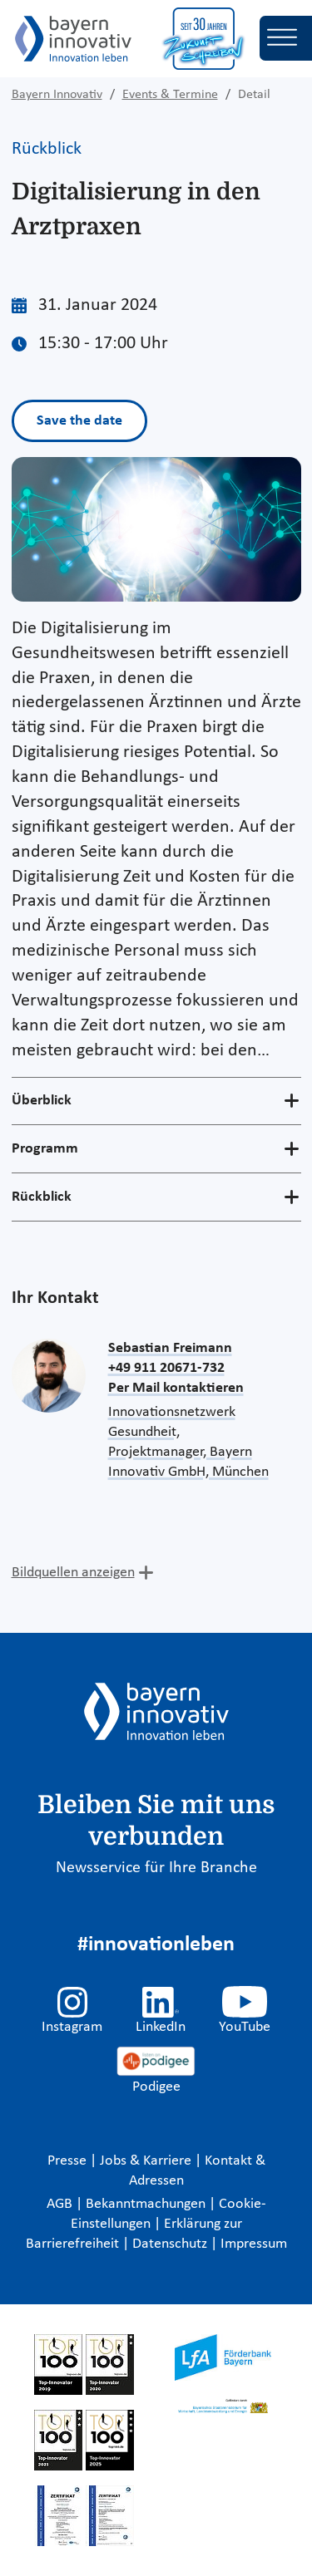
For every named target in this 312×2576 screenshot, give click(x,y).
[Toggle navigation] (286, 38)
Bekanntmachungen (147, 2204)
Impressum (253, 2244)
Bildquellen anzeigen (73, 1573)
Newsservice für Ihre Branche (156, 1868)
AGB (61, 2204)
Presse (68, 2161)
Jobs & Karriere (147, 2161)
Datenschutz (171, 2244)
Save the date (79, 421)
